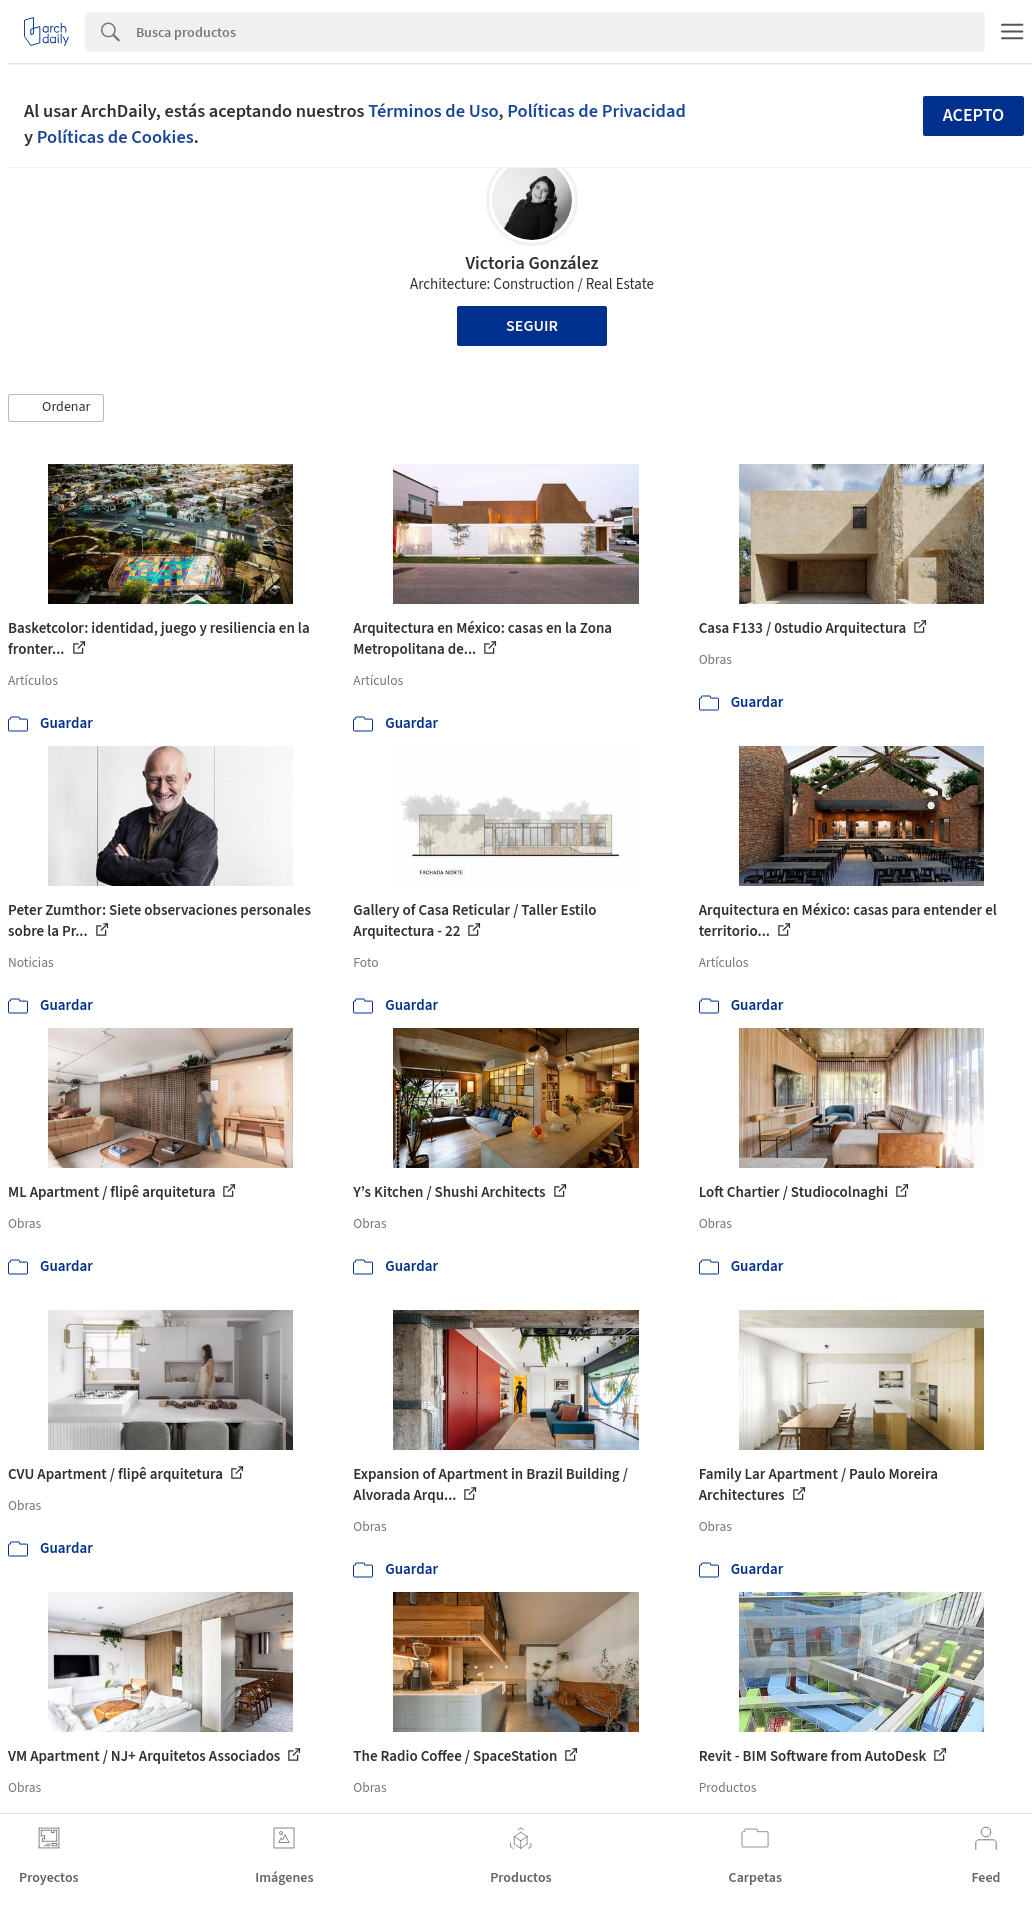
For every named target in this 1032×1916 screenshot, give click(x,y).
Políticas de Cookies (115, 137)
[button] (56, 408)
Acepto (974, 115)
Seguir (532, 326)
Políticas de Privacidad (596, 111)
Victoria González (531, 263)
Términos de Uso (433, 111)
